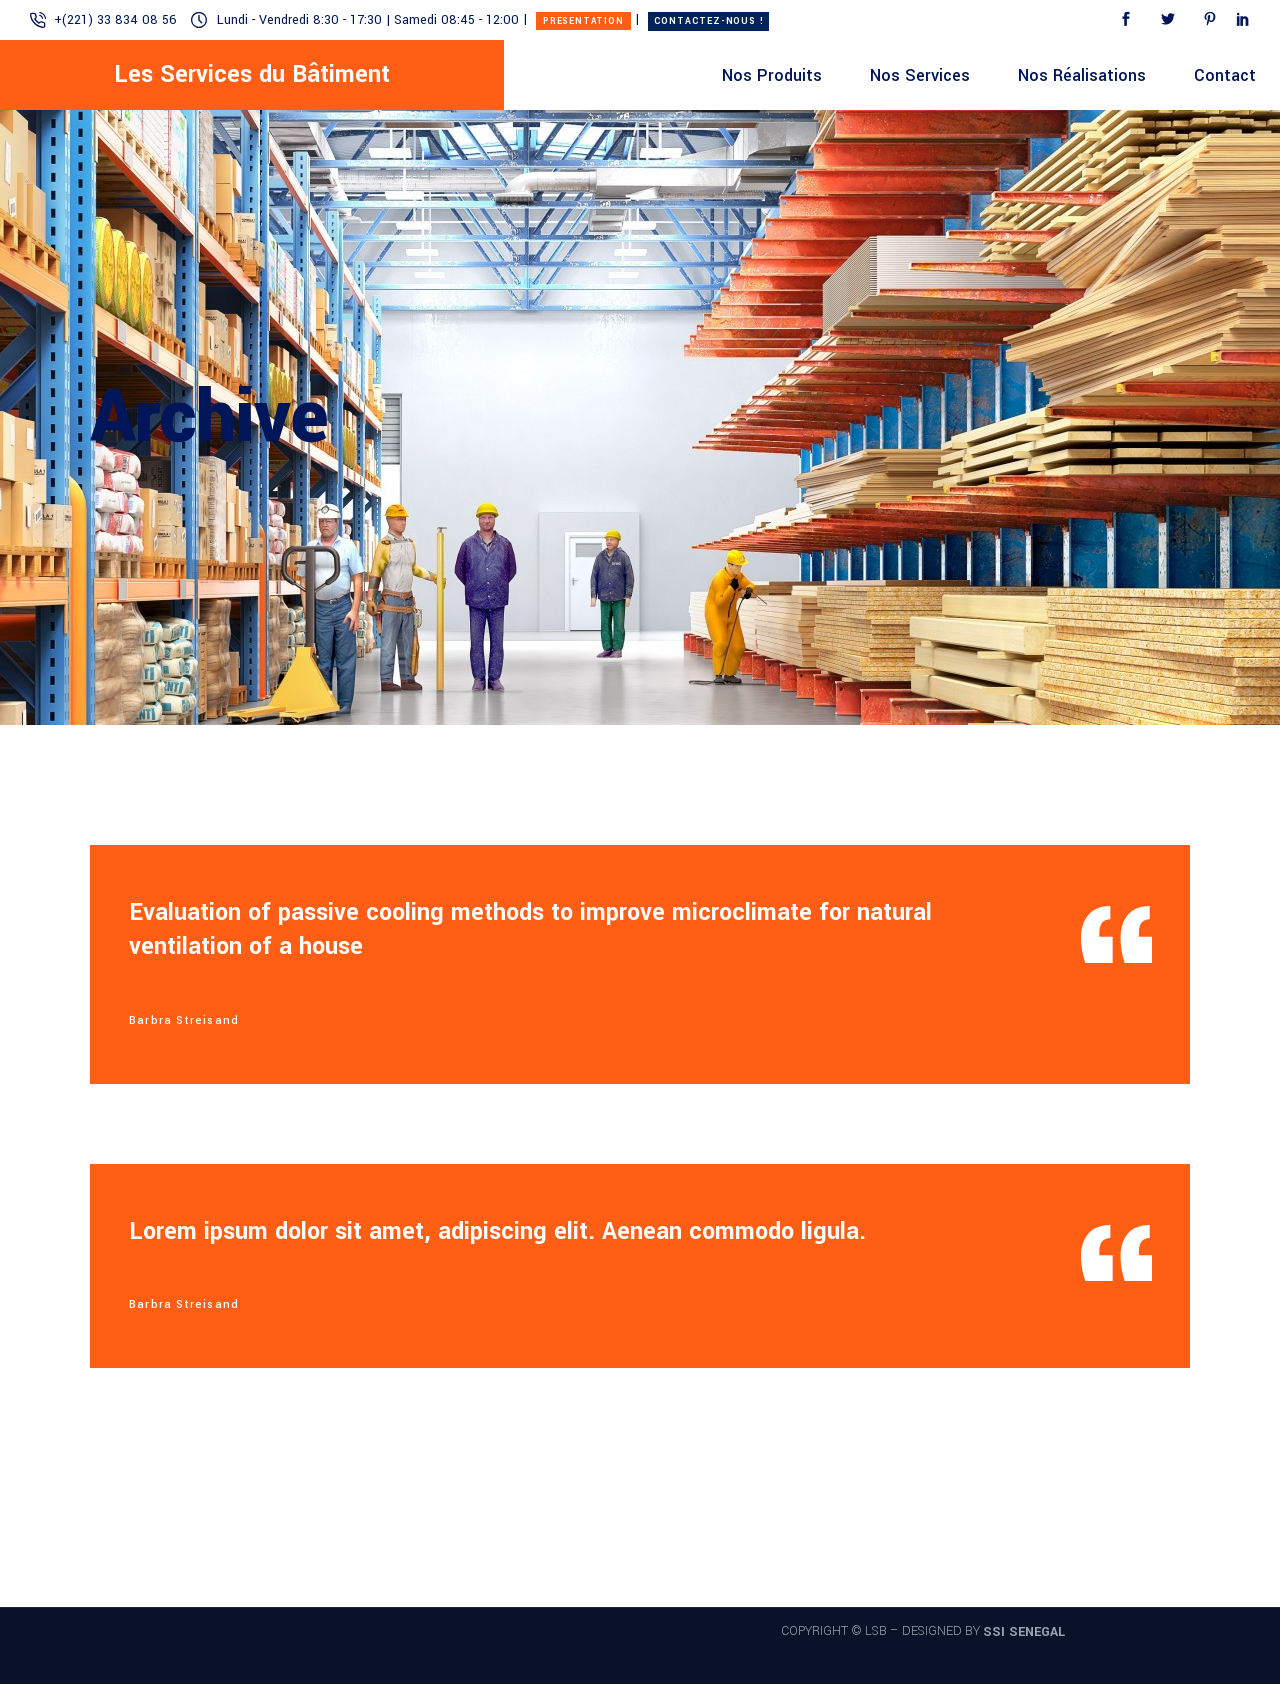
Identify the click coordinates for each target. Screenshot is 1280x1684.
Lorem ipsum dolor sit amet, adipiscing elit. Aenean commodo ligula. (497, 1231)
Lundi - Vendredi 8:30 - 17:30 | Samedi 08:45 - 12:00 (368, 20)
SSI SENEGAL (1024, 1632)
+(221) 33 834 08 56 (115, 20)
